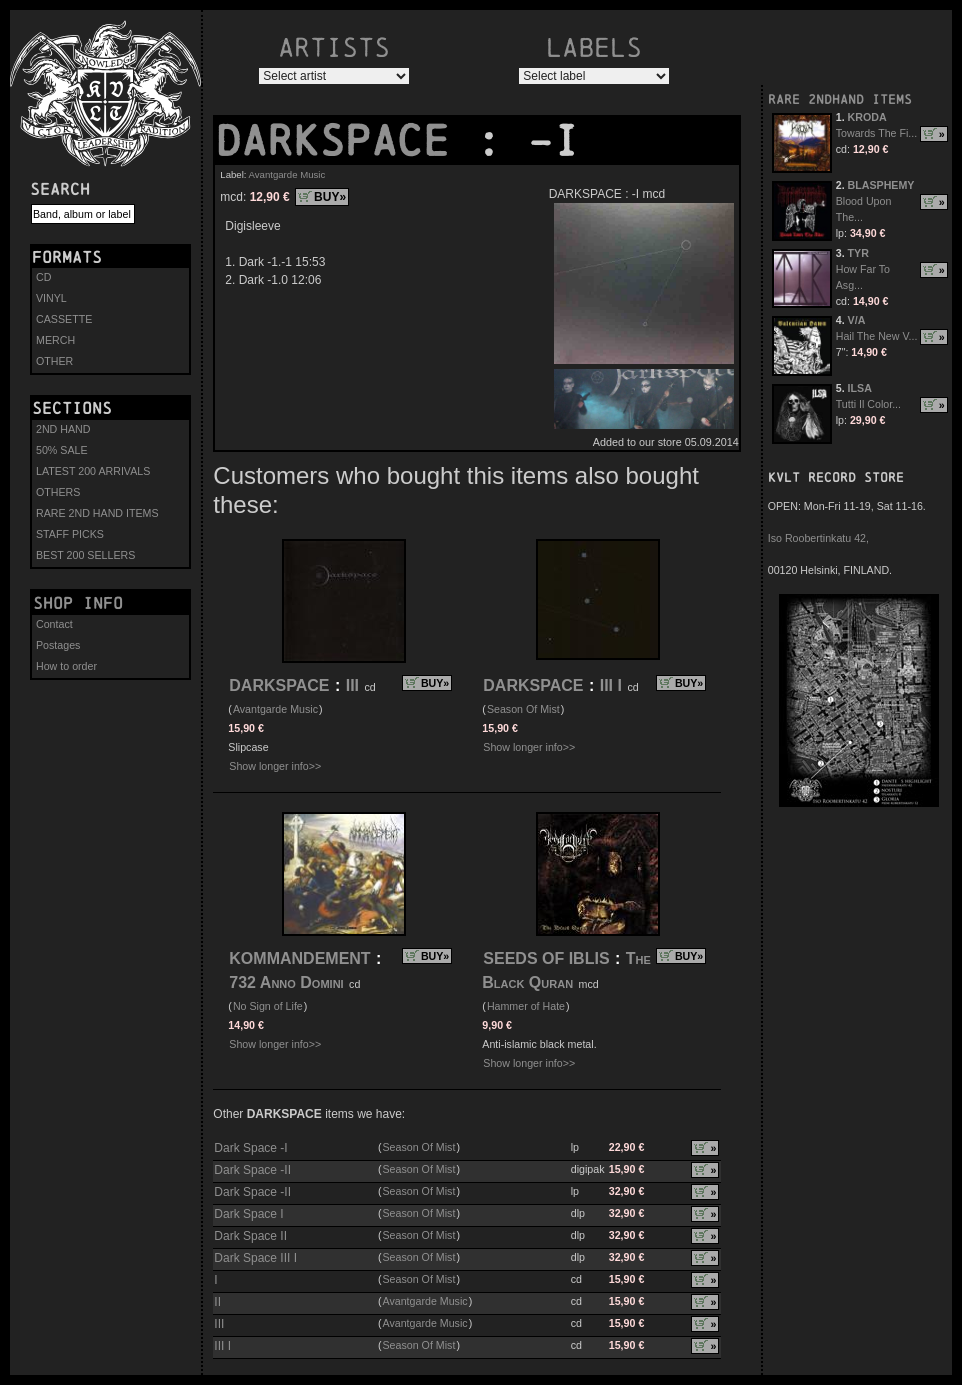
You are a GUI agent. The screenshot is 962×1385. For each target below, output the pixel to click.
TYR (858, 253)
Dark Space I (248, 1214)
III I (611, 685)
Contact (54, 624)
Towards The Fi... (877, 133)
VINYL (51, 298)
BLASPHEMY (881, 185)
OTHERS (58, 492)
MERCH (55, 340)
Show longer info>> (275, 766)
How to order (66, 666)
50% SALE (62, 450)
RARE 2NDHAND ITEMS (840, 99)
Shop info (78, 603)
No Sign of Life (268, 1006)
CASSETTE (64, 319)
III (352, 685)
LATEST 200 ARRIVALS (93, 471)
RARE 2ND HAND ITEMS (97, 513)
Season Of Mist (523, 709)
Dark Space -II (252, 1170)
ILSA (860, 388)
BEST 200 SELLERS (85, 555)
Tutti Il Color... (868, 404)
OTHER (54, 361)
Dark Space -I (250, 1148)
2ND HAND (63, 429)
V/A (857, 320)
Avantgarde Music (287, 174)
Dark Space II (250, 1236)
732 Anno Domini (286, 982)
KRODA (867, 117)
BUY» (330, 197)
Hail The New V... (877, 336)
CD (43, 277)
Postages (58, 645)
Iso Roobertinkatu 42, (818, 538)
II (217, 1302)
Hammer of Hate (526, 1006)
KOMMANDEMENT (299, 958)
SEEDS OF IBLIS (546, 958)
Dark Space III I (255, 1258)
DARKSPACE (345, 141)
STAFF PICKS (70, 534)
